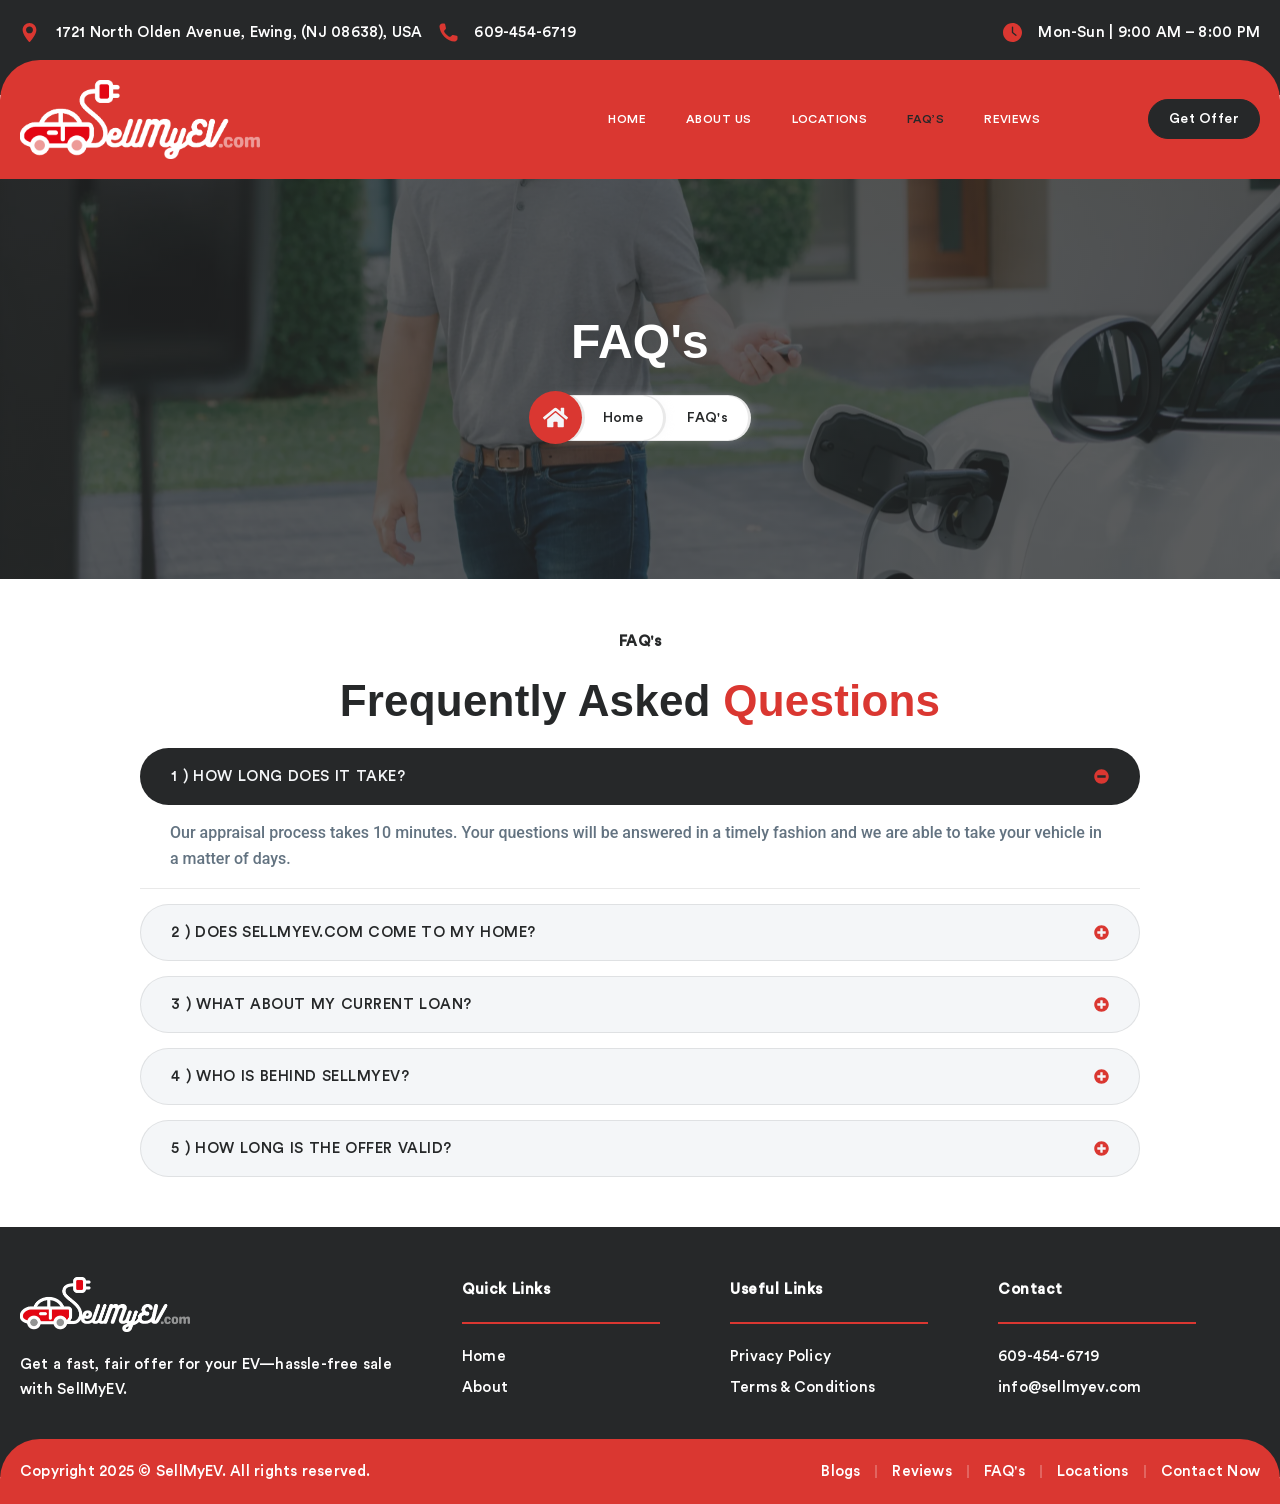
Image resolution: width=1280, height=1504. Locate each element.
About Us (719, 119)
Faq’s (925, 119)
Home (627, 119)
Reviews (1012, 119)
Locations (830, 119)
